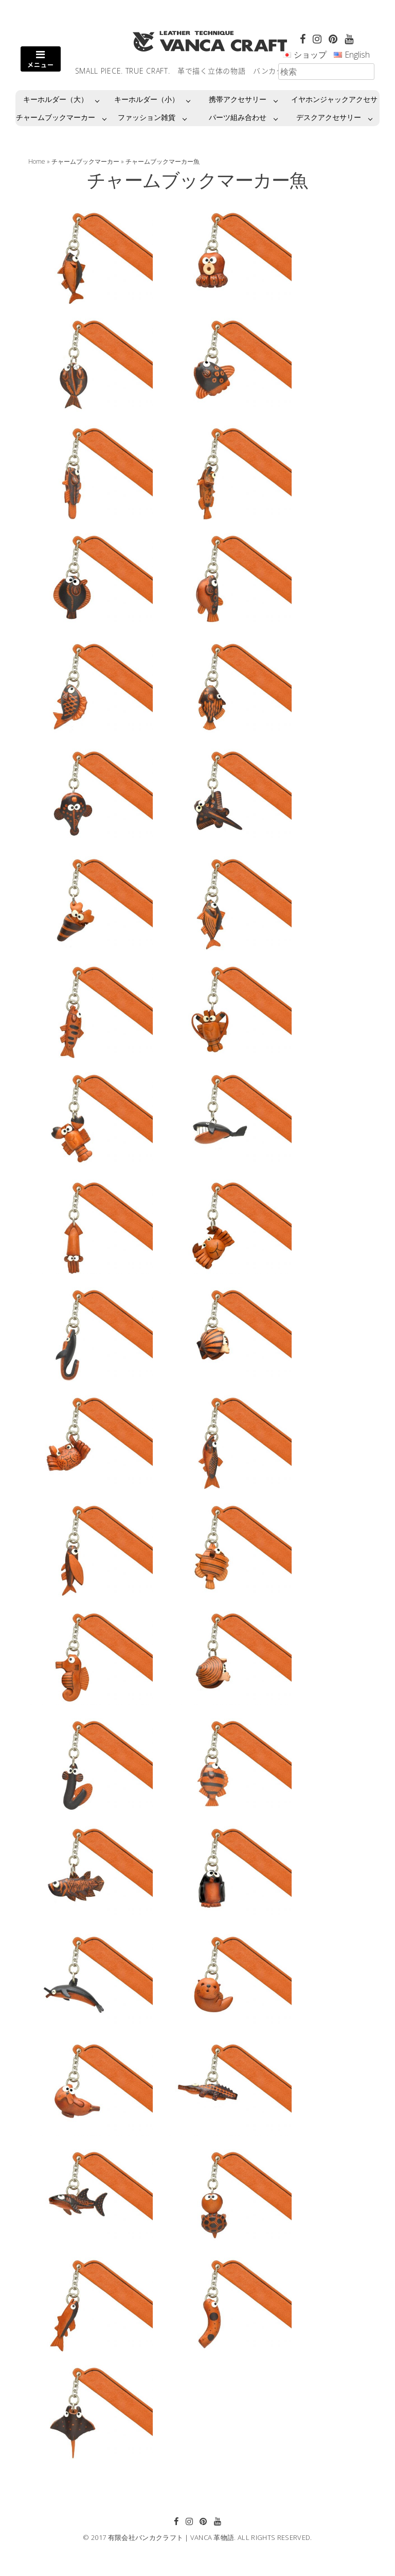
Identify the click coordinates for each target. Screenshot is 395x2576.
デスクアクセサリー (328, 117)
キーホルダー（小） (146, 99)
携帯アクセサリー (237, 99)
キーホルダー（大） (55, 99)
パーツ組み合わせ (237, 117)
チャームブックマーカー (55, 117)
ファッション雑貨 (146, 117)
